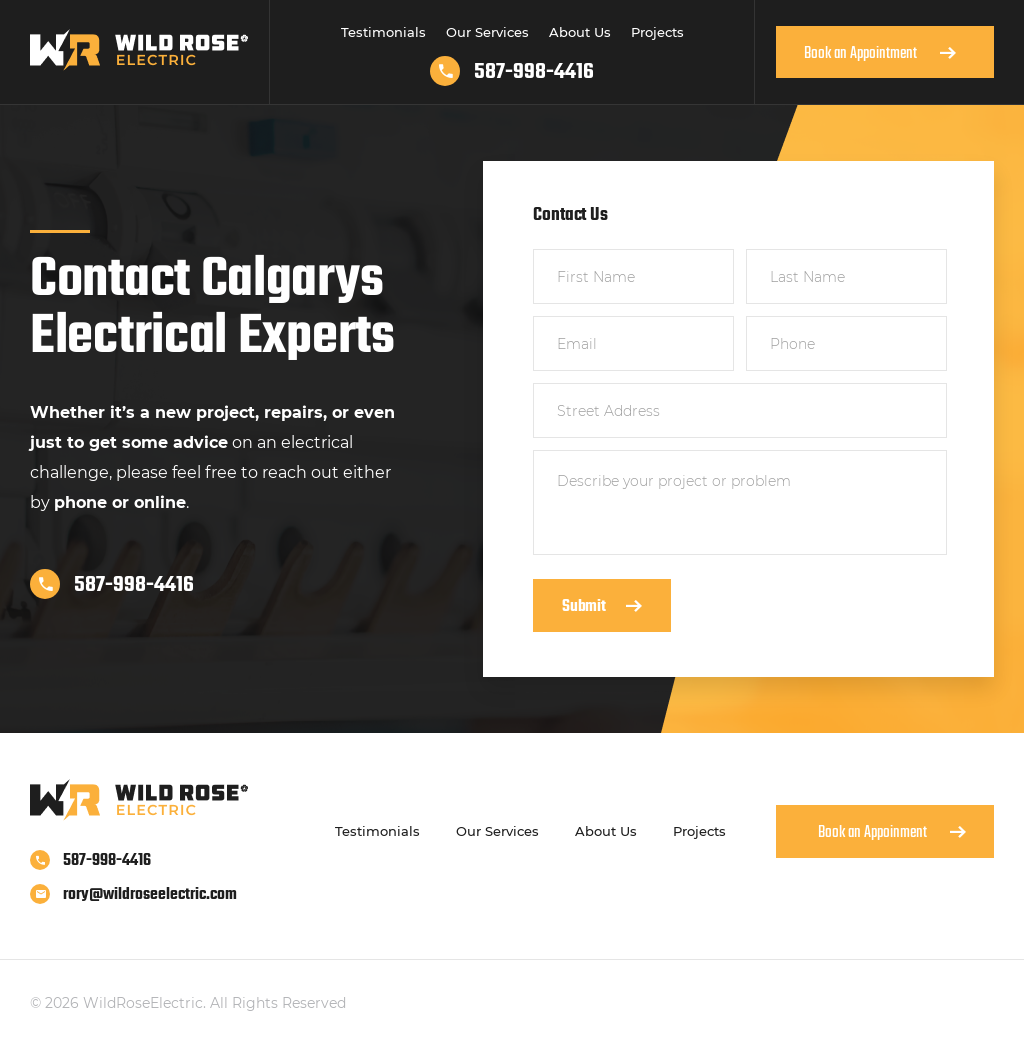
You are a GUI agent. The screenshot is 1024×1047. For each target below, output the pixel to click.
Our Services (487, 32)
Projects (657, 32)
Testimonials (383, 32)
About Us (580, 32)
